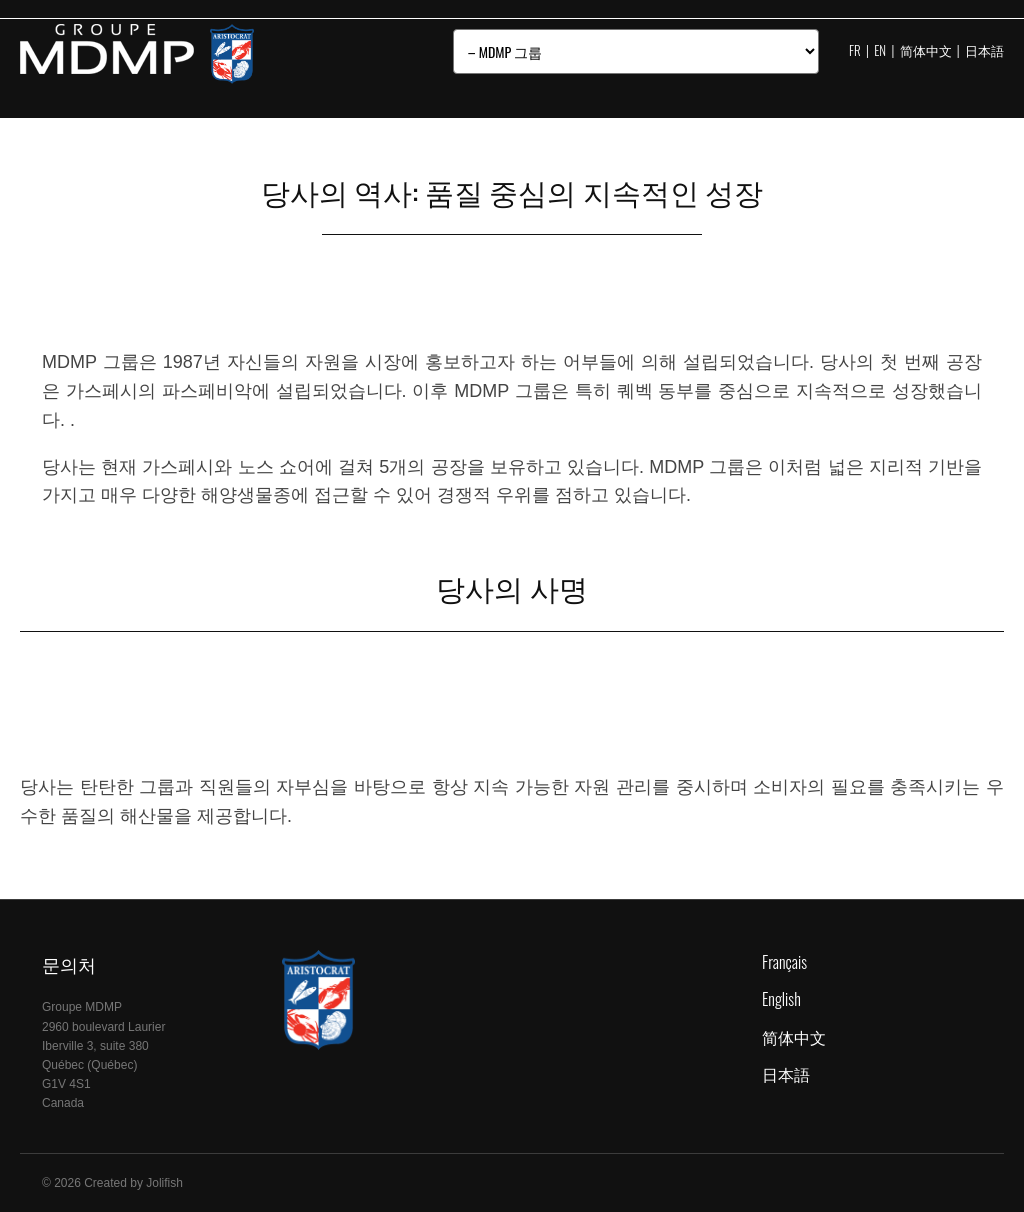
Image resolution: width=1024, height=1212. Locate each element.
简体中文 (926, 50)
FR (855, 50)
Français (784, 962)
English (781, 999)
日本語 (984, 50)
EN (880, 50)
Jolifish (164, 1183)
